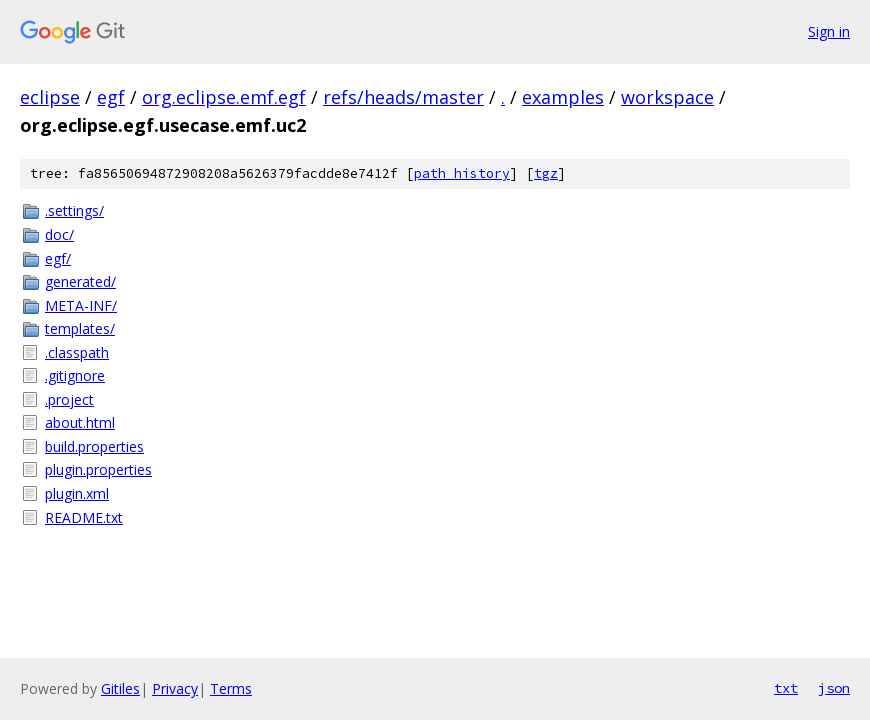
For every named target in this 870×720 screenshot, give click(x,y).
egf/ (58, 258)
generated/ (80, 281)
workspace (667, 97)
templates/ (80, 328)
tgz (546, 173)
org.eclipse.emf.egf (224, 97)
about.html (80, 422)
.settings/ (74, 210)
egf (111, 97)
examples (563, 97)
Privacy (175, 688)
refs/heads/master (403, 97)
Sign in (829, 31)
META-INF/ (81, 305)
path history (462, 173)
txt (786, 688)
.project (69, 399)
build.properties (94, 446)
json (834, 688)
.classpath (77, 352)
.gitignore (75, 375)
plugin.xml (77, 493)
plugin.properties (98, 469)
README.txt (84, 517)
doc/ (59, 234)
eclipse (50, 97)
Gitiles (120, 688)
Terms (231, 688)
